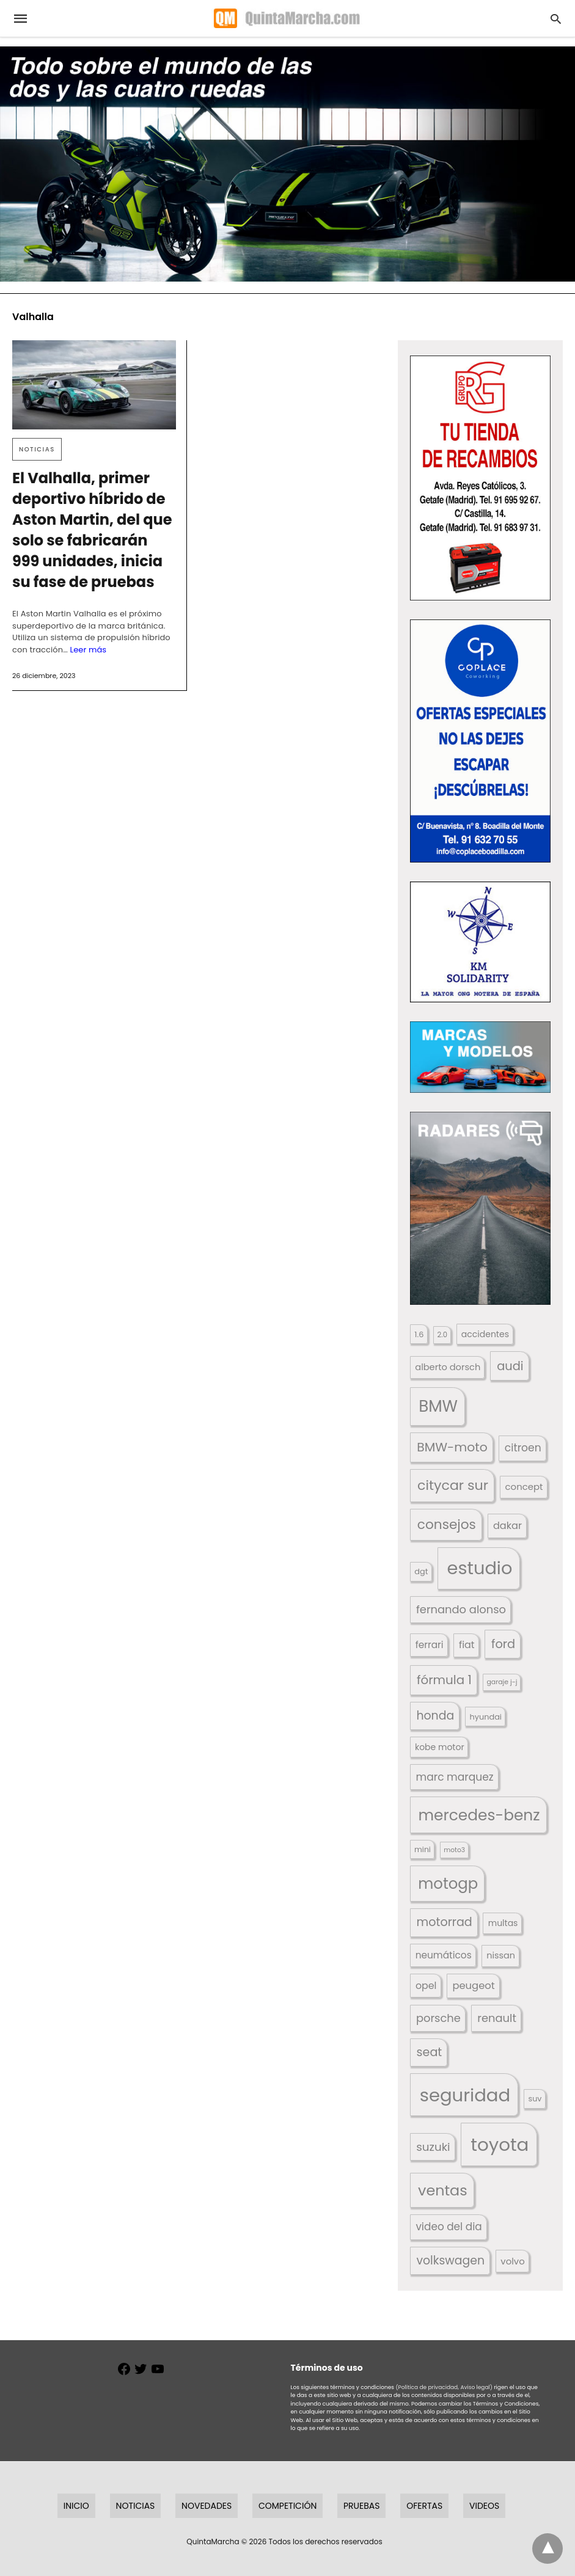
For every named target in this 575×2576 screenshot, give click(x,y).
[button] (480, 478)
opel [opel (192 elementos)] (426, 1986)
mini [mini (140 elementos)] (422, 1849)
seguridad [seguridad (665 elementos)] (465, 2094)
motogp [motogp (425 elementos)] (448, 1883)
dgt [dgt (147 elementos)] (421, 1571)
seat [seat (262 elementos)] (429, 2052)
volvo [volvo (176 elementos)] (512, 2261)
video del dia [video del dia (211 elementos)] (449, 2226)
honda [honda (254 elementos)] (435, 1715)
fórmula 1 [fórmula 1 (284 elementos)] (444, 1679)
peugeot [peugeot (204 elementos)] (473, 1986)
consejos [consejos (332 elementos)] (446, 1524)
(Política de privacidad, (427, 2387)
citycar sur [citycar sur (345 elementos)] (452, 1485)
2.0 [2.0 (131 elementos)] (442, 1335)
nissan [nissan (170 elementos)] (500, 1955)
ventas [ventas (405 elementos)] (442, 2190)
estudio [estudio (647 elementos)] (480, 1568)
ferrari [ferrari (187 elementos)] (430, 1644)
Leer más (88, 649)
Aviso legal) (476, 2387)
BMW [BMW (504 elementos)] (438, 1406)
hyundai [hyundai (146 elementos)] (485, 1717)
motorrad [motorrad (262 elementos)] (444, 1922)
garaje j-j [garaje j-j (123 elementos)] (501, 1682)
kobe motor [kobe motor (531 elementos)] (439, 1747)
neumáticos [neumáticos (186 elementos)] (444, 1955)
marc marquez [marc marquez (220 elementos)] (455, 1777)
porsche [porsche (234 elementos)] (438, 2018)
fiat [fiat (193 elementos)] (467, 1645)
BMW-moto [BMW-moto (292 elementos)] (452, 1447)
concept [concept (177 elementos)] (524, 1486)
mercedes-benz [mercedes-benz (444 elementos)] (479, 1815)
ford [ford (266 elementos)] (503, 1644)
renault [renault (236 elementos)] (496, 2018)
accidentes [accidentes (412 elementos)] (485, 1334)
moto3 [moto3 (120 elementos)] (454, 1850)
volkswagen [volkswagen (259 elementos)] (450, 2260)
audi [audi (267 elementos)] (510, 1366)
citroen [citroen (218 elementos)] (523, 1447)
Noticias (37, 449)
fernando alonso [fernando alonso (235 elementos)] (461, 1609)
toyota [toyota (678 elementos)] (500, 2144)
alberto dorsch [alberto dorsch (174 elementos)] (447, 1367)
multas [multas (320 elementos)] (503, 1923)
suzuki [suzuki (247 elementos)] (433, 2147)
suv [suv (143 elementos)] (535, 2098)
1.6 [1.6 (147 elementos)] (418, 1334)
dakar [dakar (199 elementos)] (507, 1526)
